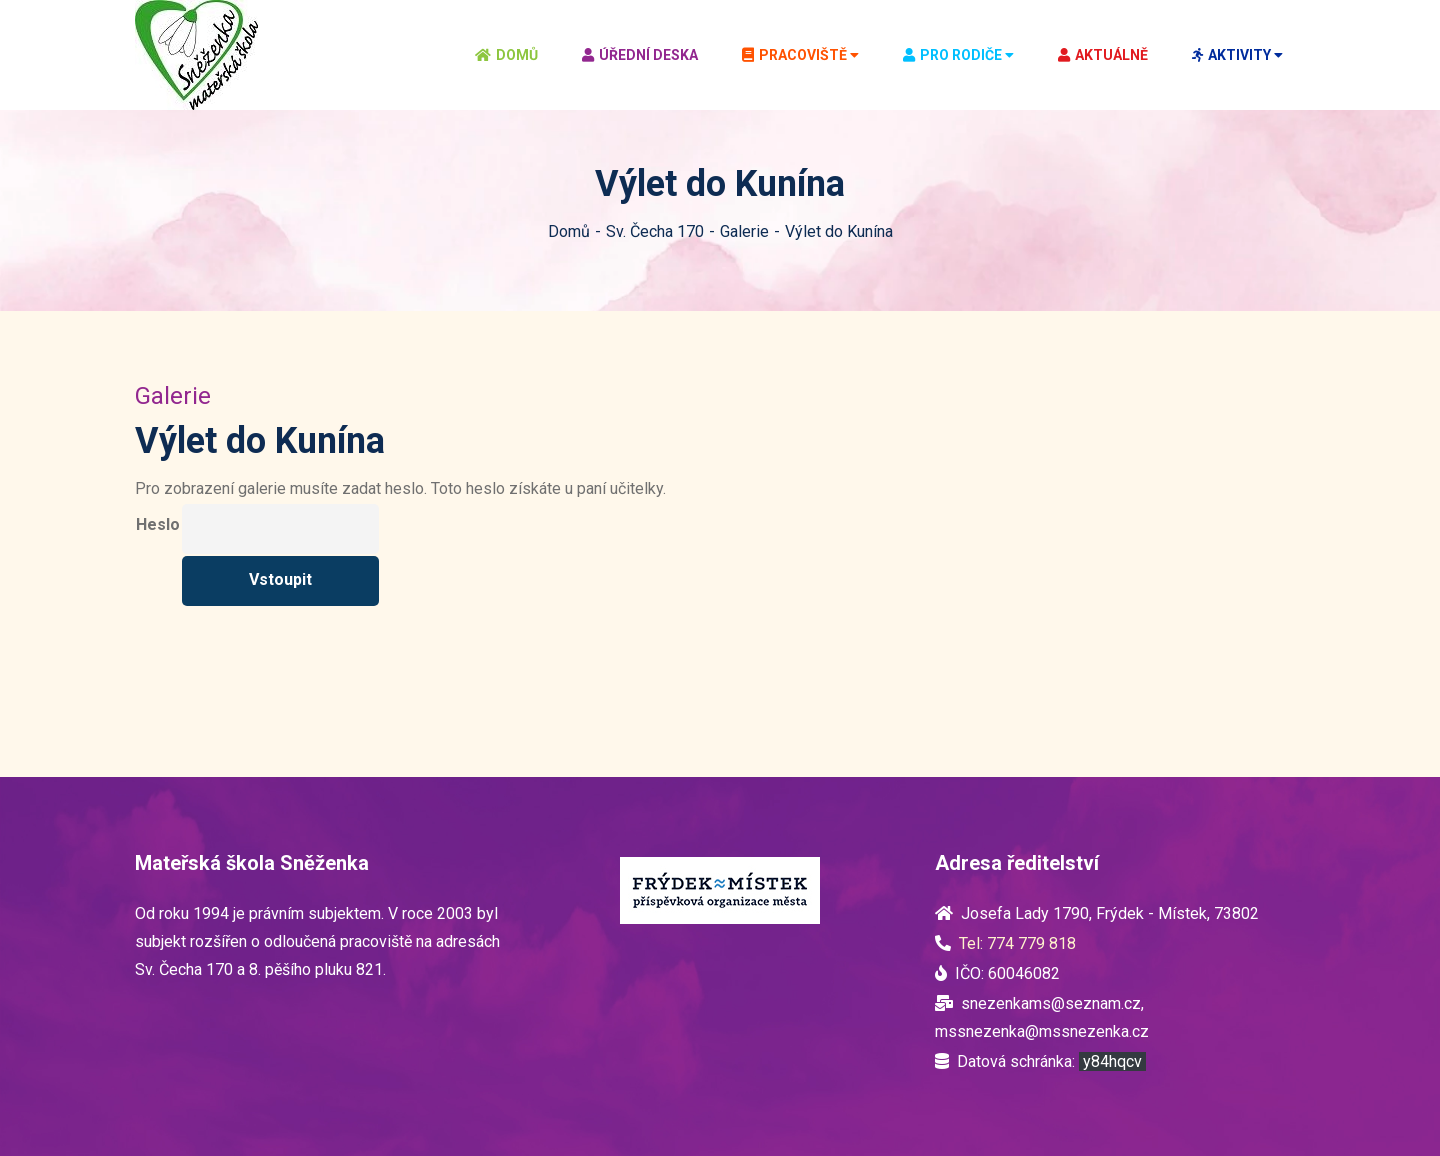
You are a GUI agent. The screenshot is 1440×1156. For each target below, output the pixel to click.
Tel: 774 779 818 (1017, 943)
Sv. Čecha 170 (655, 231)
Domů (506, 55)
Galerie (744, 231)
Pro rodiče (952, 55)
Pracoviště (794, 55)
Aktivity (1231, 55)
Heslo (158, 524)
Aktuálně (1103, 55)
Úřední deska (640, 55)
